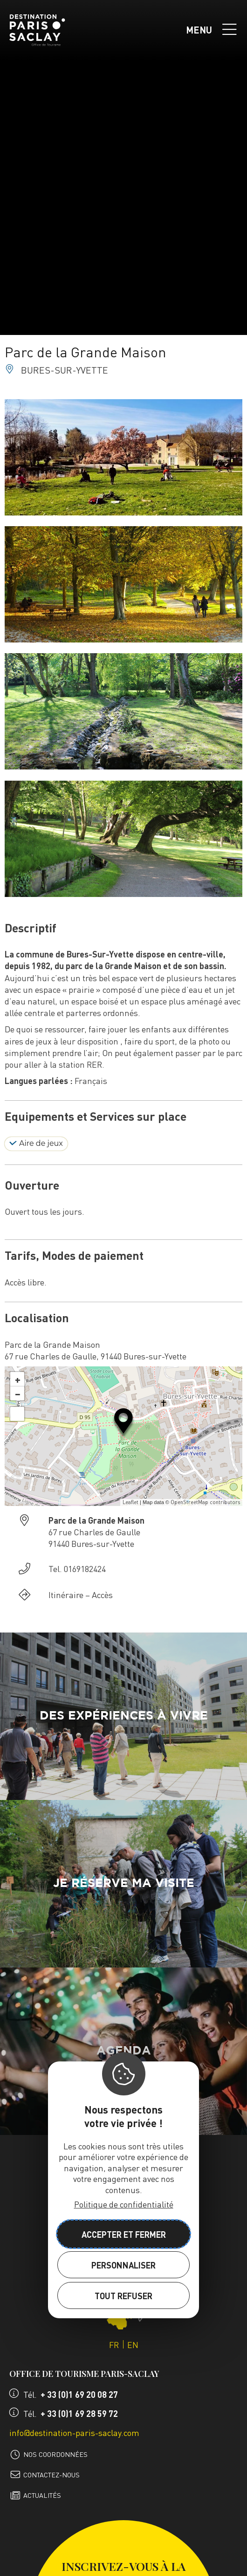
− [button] (18, 1393)
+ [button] (18, 1378)
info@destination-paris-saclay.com (74, 2432)
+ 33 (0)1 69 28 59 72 (79, 2413)
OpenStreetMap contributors (205, 1502)
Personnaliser (123, 2265)
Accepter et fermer (124, 2234)
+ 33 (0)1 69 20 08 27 (79, 2394)
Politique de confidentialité (123, 2204)
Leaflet (130, 1502)
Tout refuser (123, 2295)
